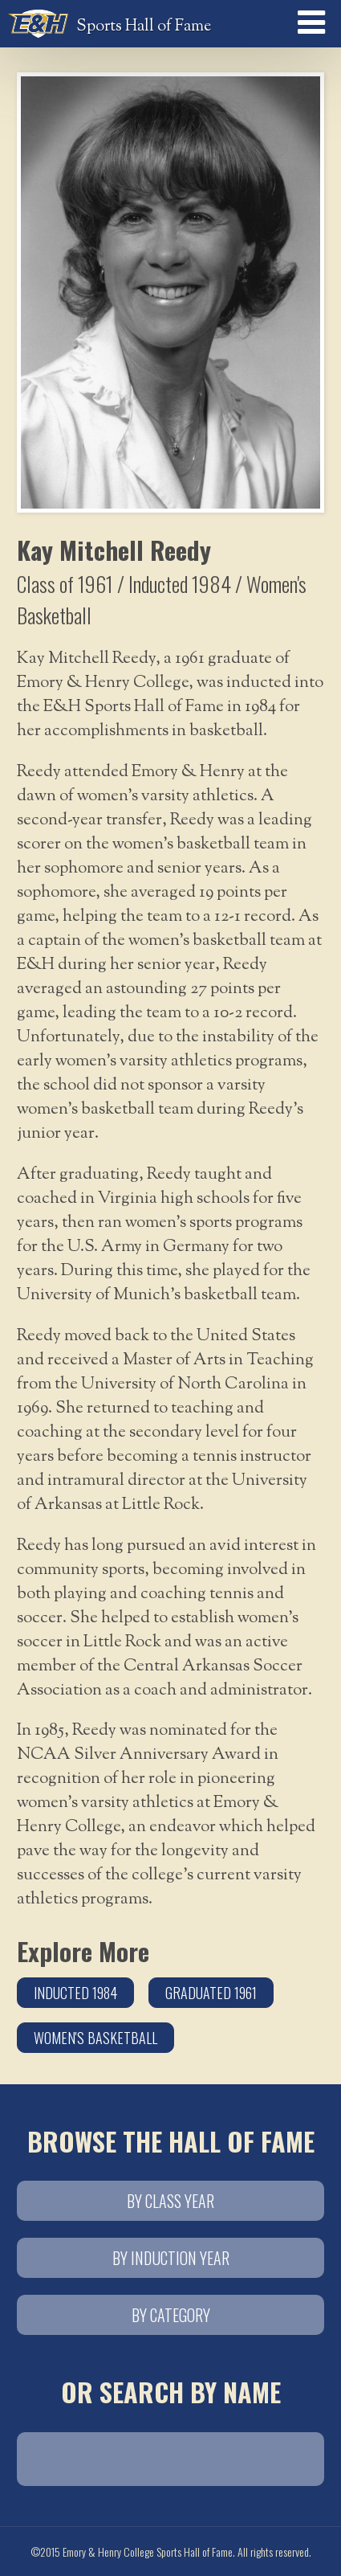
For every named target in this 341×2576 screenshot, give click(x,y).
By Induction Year (170, 2258)
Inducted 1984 (75, 1992)
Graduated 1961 (211, 1992)
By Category (171, 2315)
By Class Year (170, 2201)
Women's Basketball (95, 2037)
